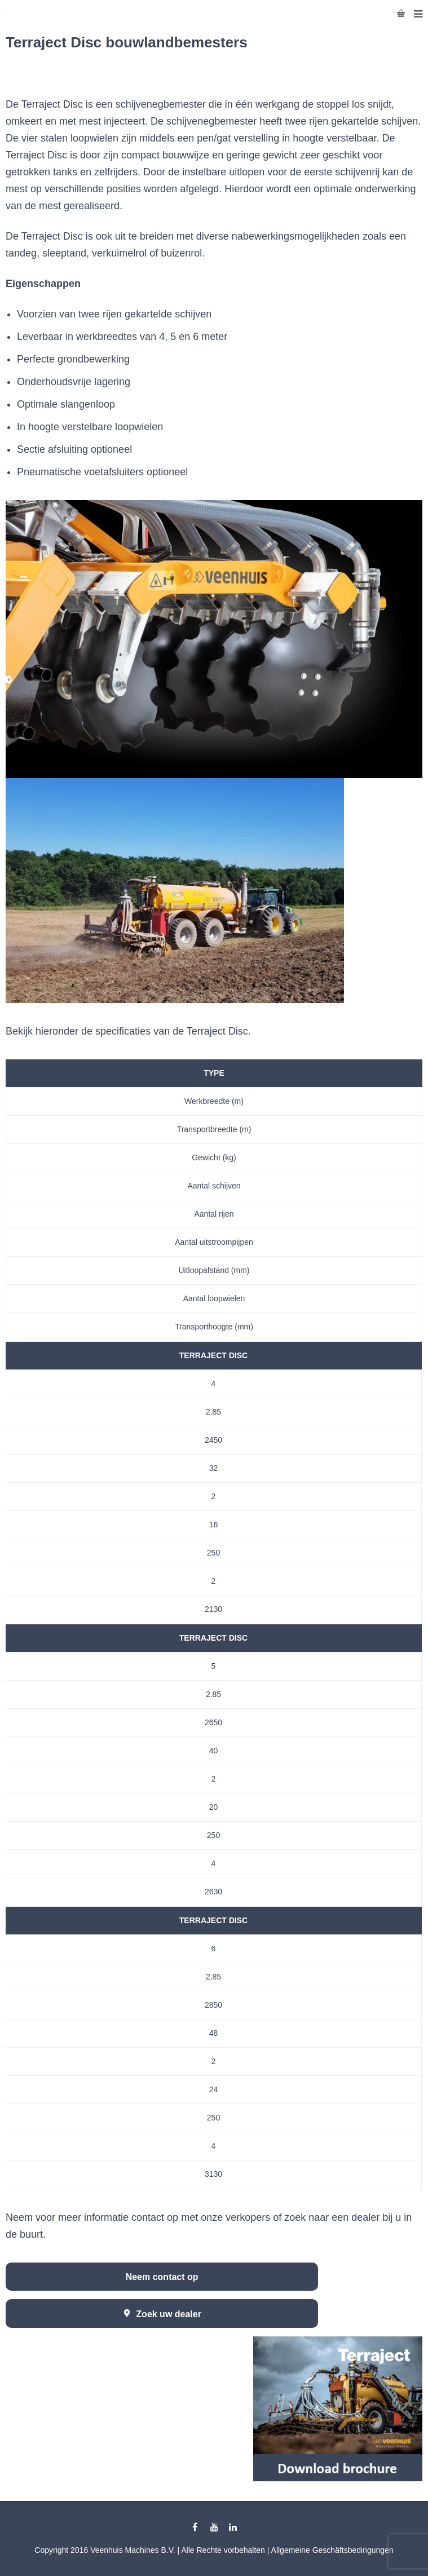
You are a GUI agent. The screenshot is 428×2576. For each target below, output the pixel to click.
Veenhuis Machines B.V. (132, 2550)
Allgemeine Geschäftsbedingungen (332, 2550)
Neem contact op (162, 2277)
